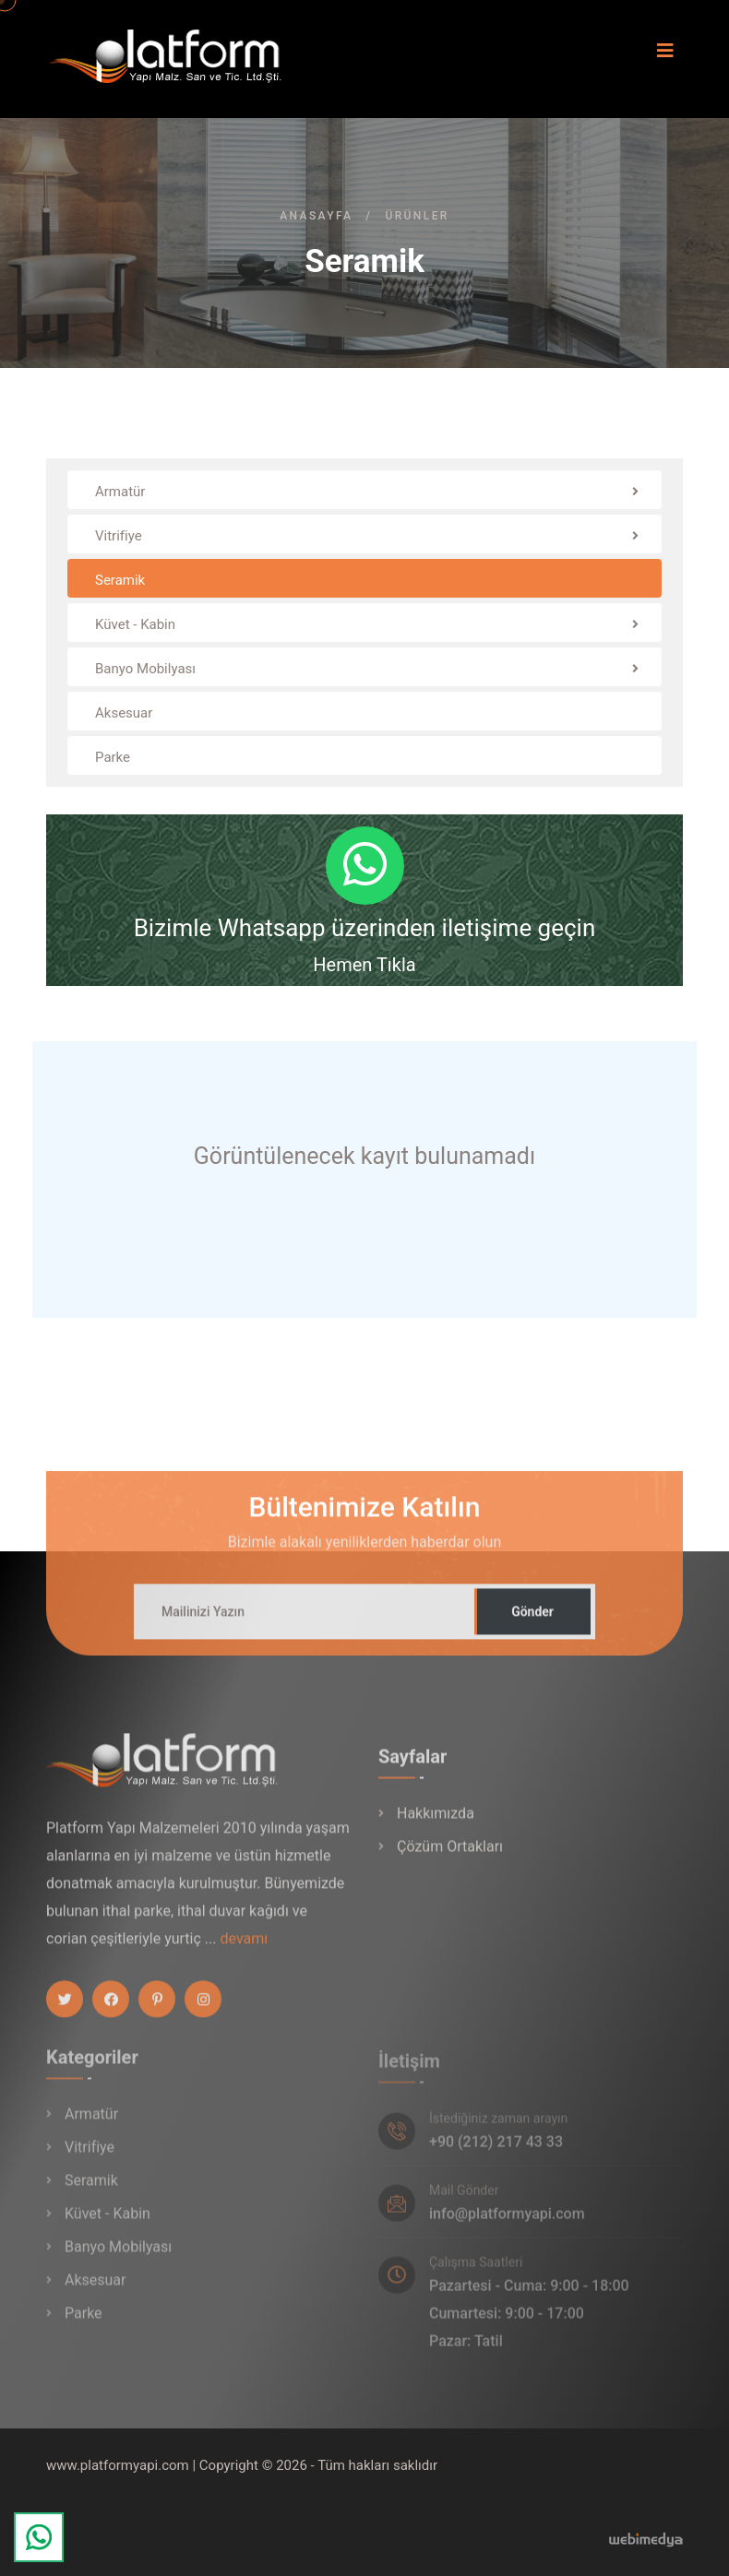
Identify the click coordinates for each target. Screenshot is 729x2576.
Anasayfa (316, 215)
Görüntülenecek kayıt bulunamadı (364, 1156)
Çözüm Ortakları (450, 1859)
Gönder (532, 1622)
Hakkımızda (435, 1825)
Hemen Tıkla (364, 965)
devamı (244, 1950)
